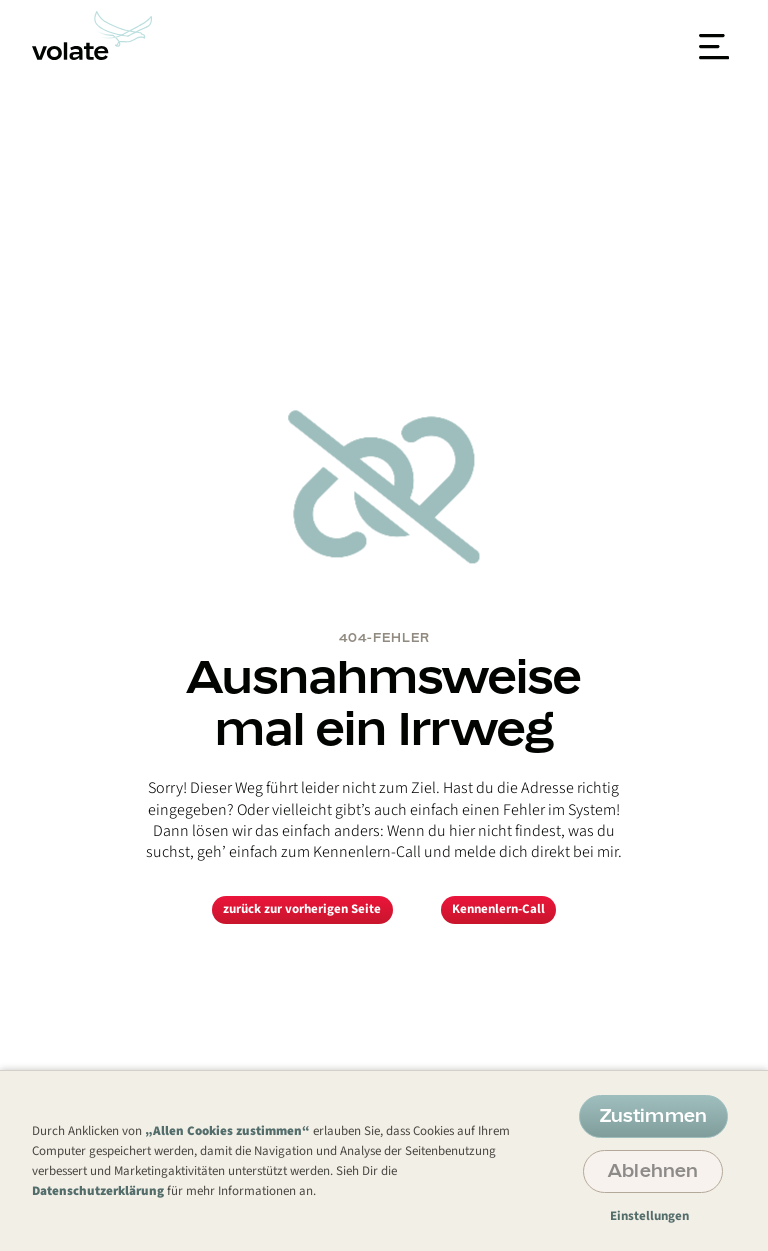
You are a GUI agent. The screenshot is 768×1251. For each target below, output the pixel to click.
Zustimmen (653, 1115)
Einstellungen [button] (649, 1216)
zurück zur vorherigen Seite (302, 909)
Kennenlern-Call (498, 909)
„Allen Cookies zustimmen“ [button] (227, 1131)
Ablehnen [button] (653, 1170)
